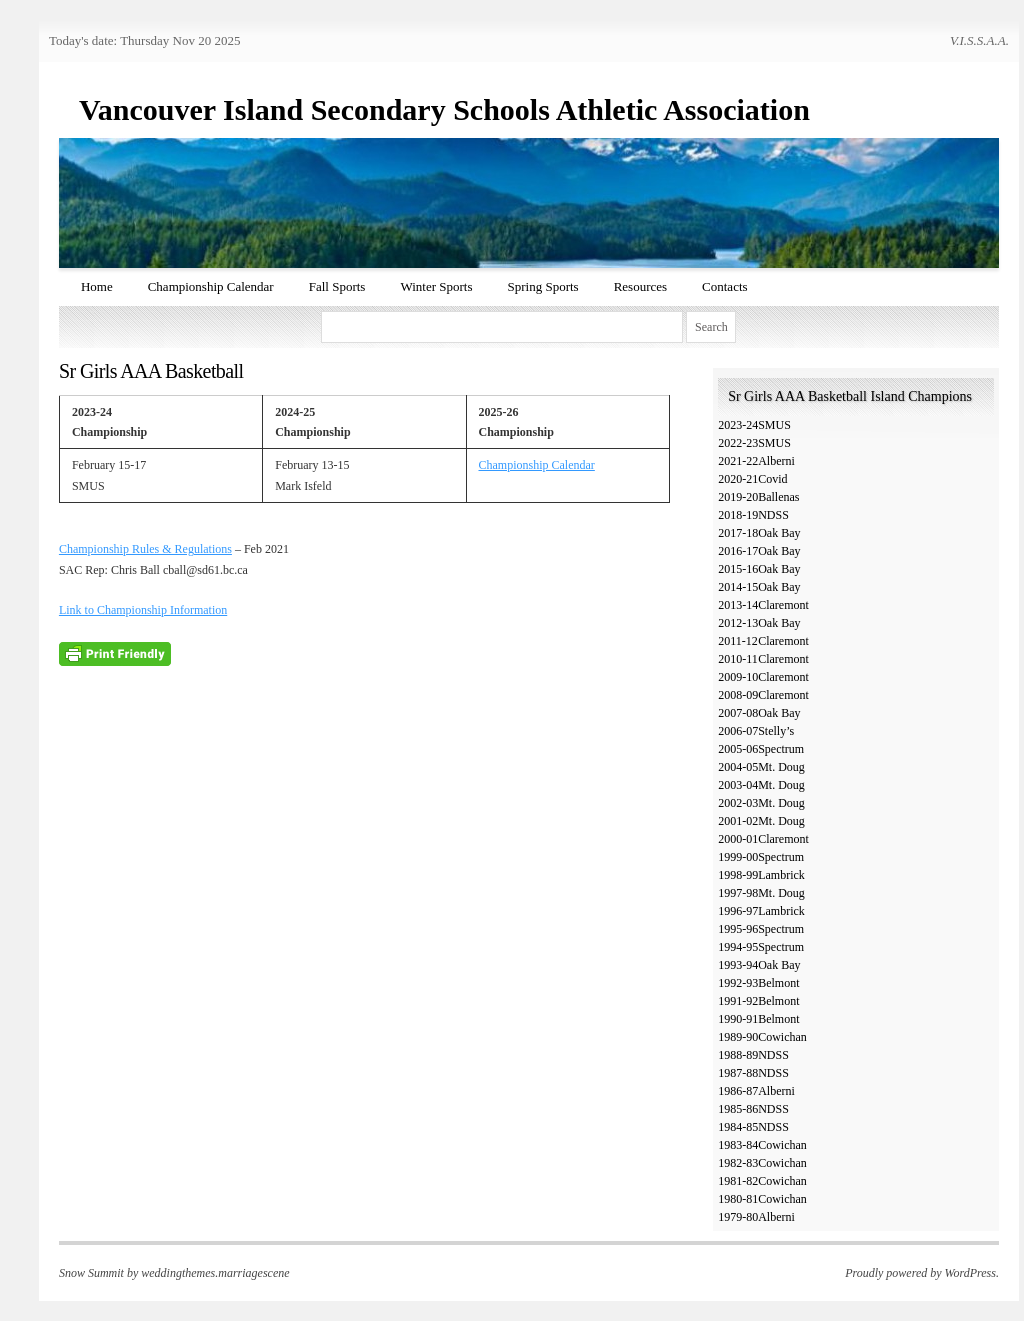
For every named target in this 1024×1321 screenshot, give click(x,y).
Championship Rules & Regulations (145, 549)
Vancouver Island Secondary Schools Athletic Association (444, 109)
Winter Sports (436, 286)
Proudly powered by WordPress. (922, 1273)
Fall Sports (337, 286)
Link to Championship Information (143, 610)
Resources (640, 286)
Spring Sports (542, 286)
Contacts (725, 286)
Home (97, 286)
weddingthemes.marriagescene (215, 1273)
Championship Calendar (211, 286)
